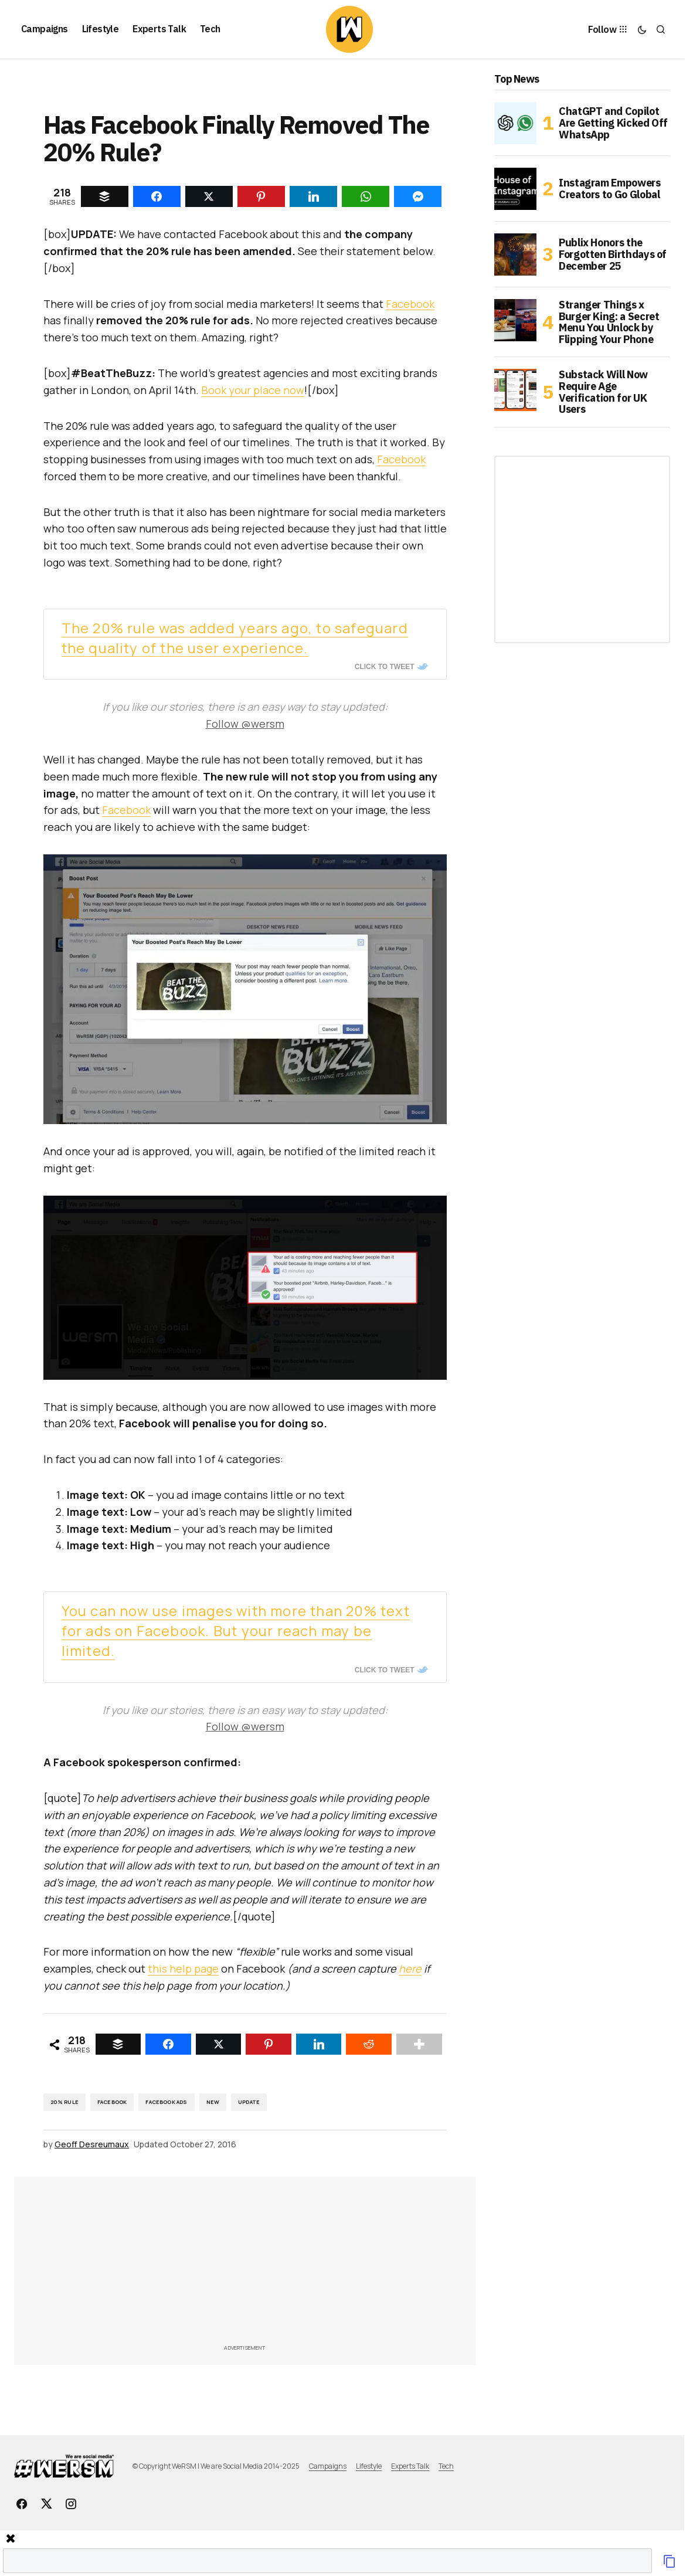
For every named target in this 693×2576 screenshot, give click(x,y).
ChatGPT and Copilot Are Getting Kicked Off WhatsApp (613, 122)
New (213, 2102)
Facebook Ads (166, 2102)
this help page (183, 1968)
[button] (642, 29)
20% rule (64, 2102)
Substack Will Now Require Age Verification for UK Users (603, 392)
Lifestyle (369, 2466)
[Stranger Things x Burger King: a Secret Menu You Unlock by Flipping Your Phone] (515, 320)
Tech (446, 2466)
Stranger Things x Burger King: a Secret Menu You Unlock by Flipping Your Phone (609, 322)
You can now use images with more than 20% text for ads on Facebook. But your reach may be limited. (236, 1630)
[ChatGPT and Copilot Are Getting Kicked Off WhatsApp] (515, 123)
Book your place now (252, 390)
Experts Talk (410, 2466)
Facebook (410, 304)
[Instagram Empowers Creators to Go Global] (515, 189)
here (410, 1968)
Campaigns (327, 2466)
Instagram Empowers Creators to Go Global (610, 188)
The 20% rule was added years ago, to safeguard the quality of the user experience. (235, 637)
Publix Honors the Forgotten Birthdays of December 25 (613, 254)
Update (249, 2102)
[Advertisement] (312, 2264)
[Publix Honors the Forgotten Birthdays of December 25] (515, 254)
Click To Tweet (385, 666)
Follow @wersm (245, 724)
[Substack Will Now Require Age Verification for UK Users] (515, 390)
